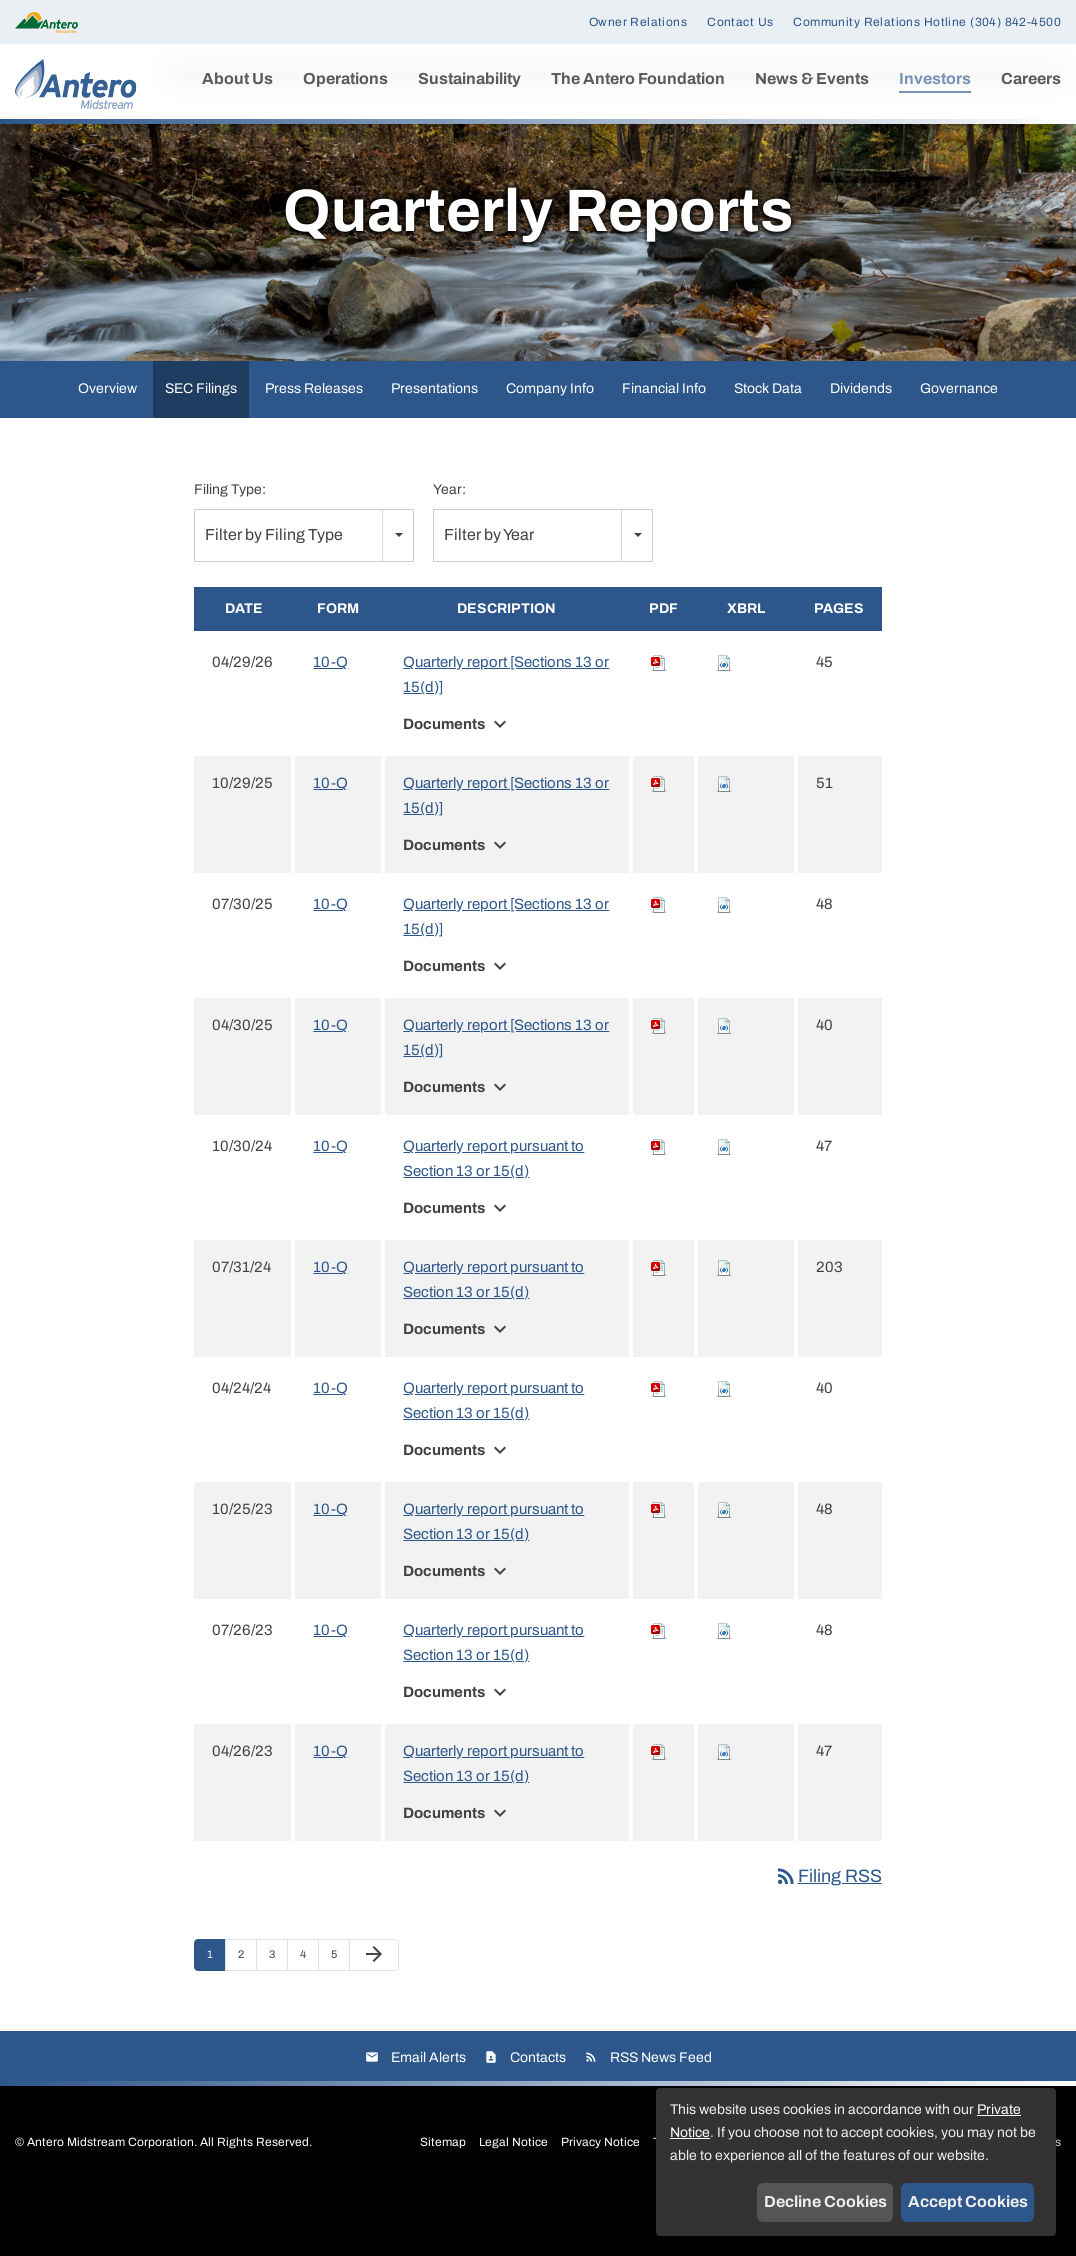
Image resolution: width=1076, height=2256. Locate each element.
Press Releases (314, 442)
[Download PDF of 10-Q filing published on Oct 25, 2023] (659, 1563)
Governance (959, 442)
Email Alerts (428, 2110)
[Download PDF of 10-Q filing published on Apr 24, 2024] (659, 1442)
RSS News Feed (661, 2110)
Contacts (538, 2110)
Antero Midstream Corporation (110, 2195)
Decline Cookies (825, 2201)
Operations (345, 78)
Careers (1031, 78)
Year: (449, 543)
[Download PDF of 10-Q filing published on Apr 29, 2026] (659, 716)
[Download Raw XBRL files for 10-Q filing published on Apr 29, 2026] (724, 716)
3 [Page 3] (278, 2013)
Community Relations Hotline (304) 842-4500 (927, 22)
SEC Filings (201, 442)
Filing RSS (828, 1930)
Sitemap (443, 2195)
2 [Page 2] (247, 2013)
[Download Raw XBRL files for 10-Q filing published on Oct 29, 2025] (724, 837)
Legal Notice (513, 2195)
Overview (107, 442)
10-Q (330, 716)
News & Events (812, 78)
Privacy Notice (600, 2195)
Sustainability (469, 78)
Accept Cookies (968, 2201)
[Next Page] (374, 2009)
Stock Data (768, 442)
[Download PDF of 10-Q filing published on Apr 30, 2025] (659, 1079)
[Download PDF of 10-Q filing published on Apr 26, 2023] (659, 1805)
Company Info (550, 442)
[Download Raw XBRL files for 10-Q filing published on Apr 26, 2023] (724, 1805)
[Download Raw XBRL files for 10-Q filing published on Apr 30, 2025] (724, 1079)
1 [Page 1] (216, 2013)
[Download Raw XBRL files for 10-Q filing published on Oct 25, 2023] (724, 1563)
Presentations (434, 442)
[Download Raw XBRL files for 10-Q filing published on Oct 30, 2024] (724, 1200)
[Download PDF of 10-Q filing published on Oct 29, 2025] (659, 837)
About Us (237, 78)
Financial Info (664, 442)
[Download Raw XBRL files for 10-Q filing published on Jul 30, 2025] (724, 958)
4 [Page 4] (309, 2013)
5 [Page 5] (340, 2013)
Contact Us (740, 22)
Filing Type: (230, 543)
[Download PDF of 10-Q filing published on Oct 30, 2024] (659, 1200)
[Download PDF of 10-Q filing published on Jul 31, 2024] (659, 1321)
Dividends (861, 442)
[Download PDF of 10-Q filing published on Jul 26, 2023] (659, 1684)
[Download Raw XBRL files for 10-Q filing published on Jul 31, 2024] (724, 1321)
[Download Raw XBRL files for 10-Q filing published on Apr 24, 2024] (724, 1442)
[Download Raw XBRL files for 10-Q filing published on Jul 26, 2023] (724, 1684)
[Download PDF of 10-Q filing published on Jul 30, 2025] (659, 958)
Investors (935, 78)
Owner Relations (638, 22)
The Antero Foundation (638, 78)
